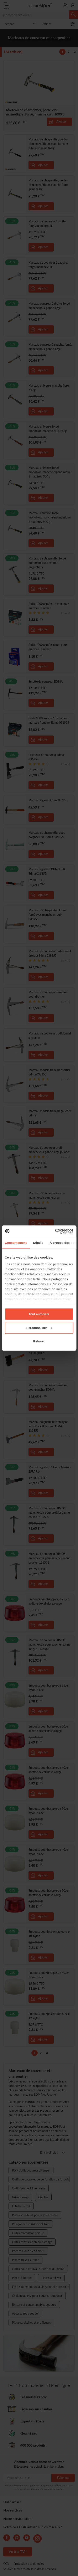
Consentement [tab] (16, 1242)
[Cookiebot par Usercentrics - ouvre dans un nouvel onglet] (55, 1231)
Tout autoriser (39, 1314)
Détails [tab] (38, 1242)
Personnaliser (39, 1327)
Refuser (39, 1341)
